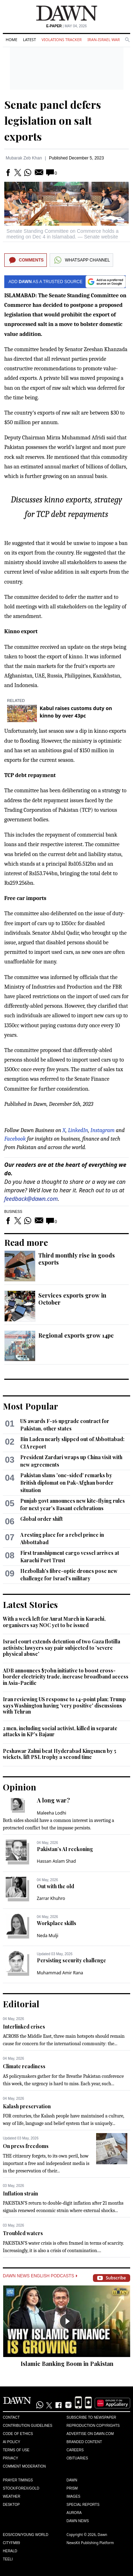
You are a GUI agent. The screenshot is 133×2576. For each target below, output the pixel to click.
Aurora (74, 2513)
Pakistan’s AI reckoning (65, 1849)
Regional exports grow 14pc (76, 1335)
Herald (10, 2551)
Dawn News (78, 2521)
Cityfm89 (11, 2543)
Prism (72, 2488)
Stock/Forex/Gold (21, 2488)
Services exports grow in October (72, 1299)
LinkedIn (78, 1130)
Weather (11, 2496)
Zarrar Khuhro (51, 1898)
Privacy (10, 2458)
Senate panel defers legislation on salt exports (52, 120)
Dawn (72, 2480)
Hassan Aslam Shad (56, 1861)
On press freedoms (26, 2146)
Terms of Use (16, 2450)
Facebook (15, 1139)
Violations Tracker (61, 39)
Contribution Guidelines (27, 2426)
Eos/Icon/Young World (25, 2535)
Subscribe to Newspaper (91, 2417)
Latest (29, 39)
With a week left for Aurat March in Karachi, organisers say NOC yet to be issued (54, 1622)
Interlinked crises (24, 2026)
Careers (75, 2450)
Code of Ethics (18, 2434)
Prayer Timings (18, 2480)
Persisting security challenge (71, 1960)
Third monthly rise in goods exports (76, 1259)
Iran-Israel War (103, 39)
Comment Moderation (24, 2466)
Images (74, 2496)
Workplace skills (56, 1923)
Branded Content (84, 2442)
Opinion (19, 1787)
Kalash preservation (27, 2106)
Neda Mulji (48, 1936)
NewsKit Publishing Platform (90, 2542)
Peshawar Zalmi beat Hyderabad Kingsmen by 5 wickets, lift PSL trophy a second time (59, 1754)
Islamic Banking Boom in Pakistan (67, 2363)
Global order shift (41, 1518)
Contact (11, 2417)
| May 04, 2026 (66, 26)
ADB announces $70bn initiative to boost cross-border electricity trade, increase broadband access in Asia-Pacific (65, 1676)
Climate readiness (24, 2066)
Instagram (102, 1130)
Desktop (11, 2505)
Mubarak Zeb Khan (24, 158)
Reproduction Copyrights (93, 2426)
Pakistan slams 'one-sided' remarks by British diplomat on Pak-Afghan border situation (66, 1483)
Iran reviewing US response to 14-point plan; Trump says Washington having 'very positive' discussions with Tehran (64, 1705)
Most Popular (30, 1406)
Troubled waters (23, 2233)
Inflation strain (20, 2193)
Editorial (21, 2003)
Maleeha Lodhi (51, 1813)
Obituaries (77, 2458)
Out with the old (55, 1886)
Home (11, 39)
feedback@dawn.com (31, 1199)
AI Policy (11, 2442)
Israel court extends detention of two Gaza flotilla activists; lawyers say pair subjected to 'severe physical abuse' (61, 1647)
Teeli (8, 2559)
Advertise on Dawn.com (90, 2434)
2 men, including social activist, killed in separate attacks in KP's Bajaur (60, 1731)
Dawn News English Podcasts (40, 2275)
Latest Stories (30, 1604)
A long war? (53, 1800)
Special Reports (83, 2505)
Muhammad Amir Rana (60, 1973)
